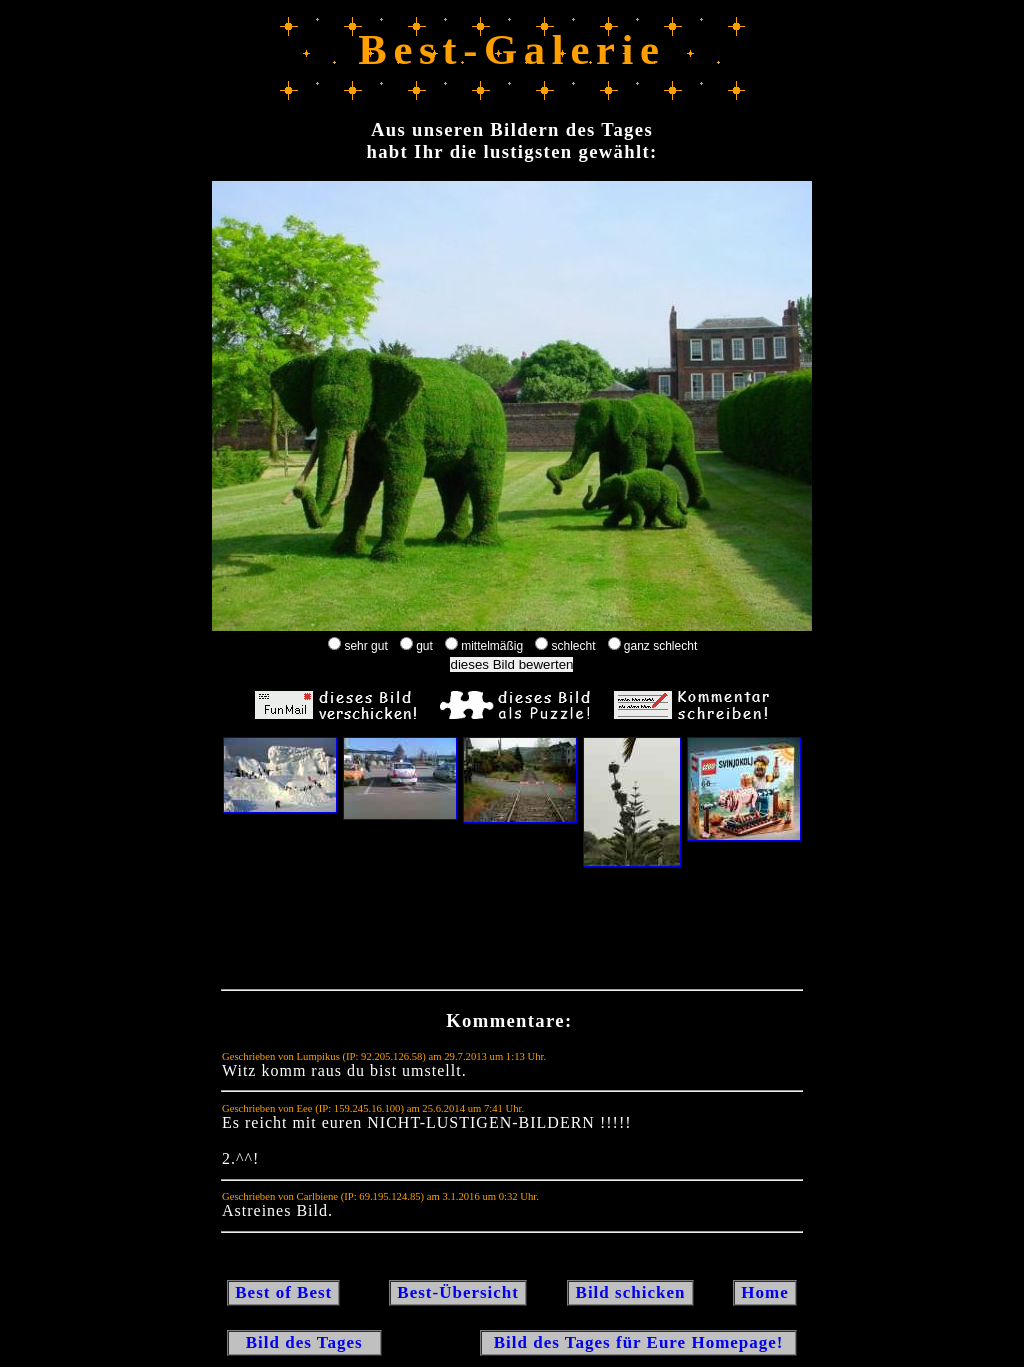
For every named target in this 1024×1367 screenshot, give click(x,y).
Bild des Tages (304, 1342)
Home (765, 1292)
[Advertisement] (512, 933)
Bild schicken (630, 1292)
